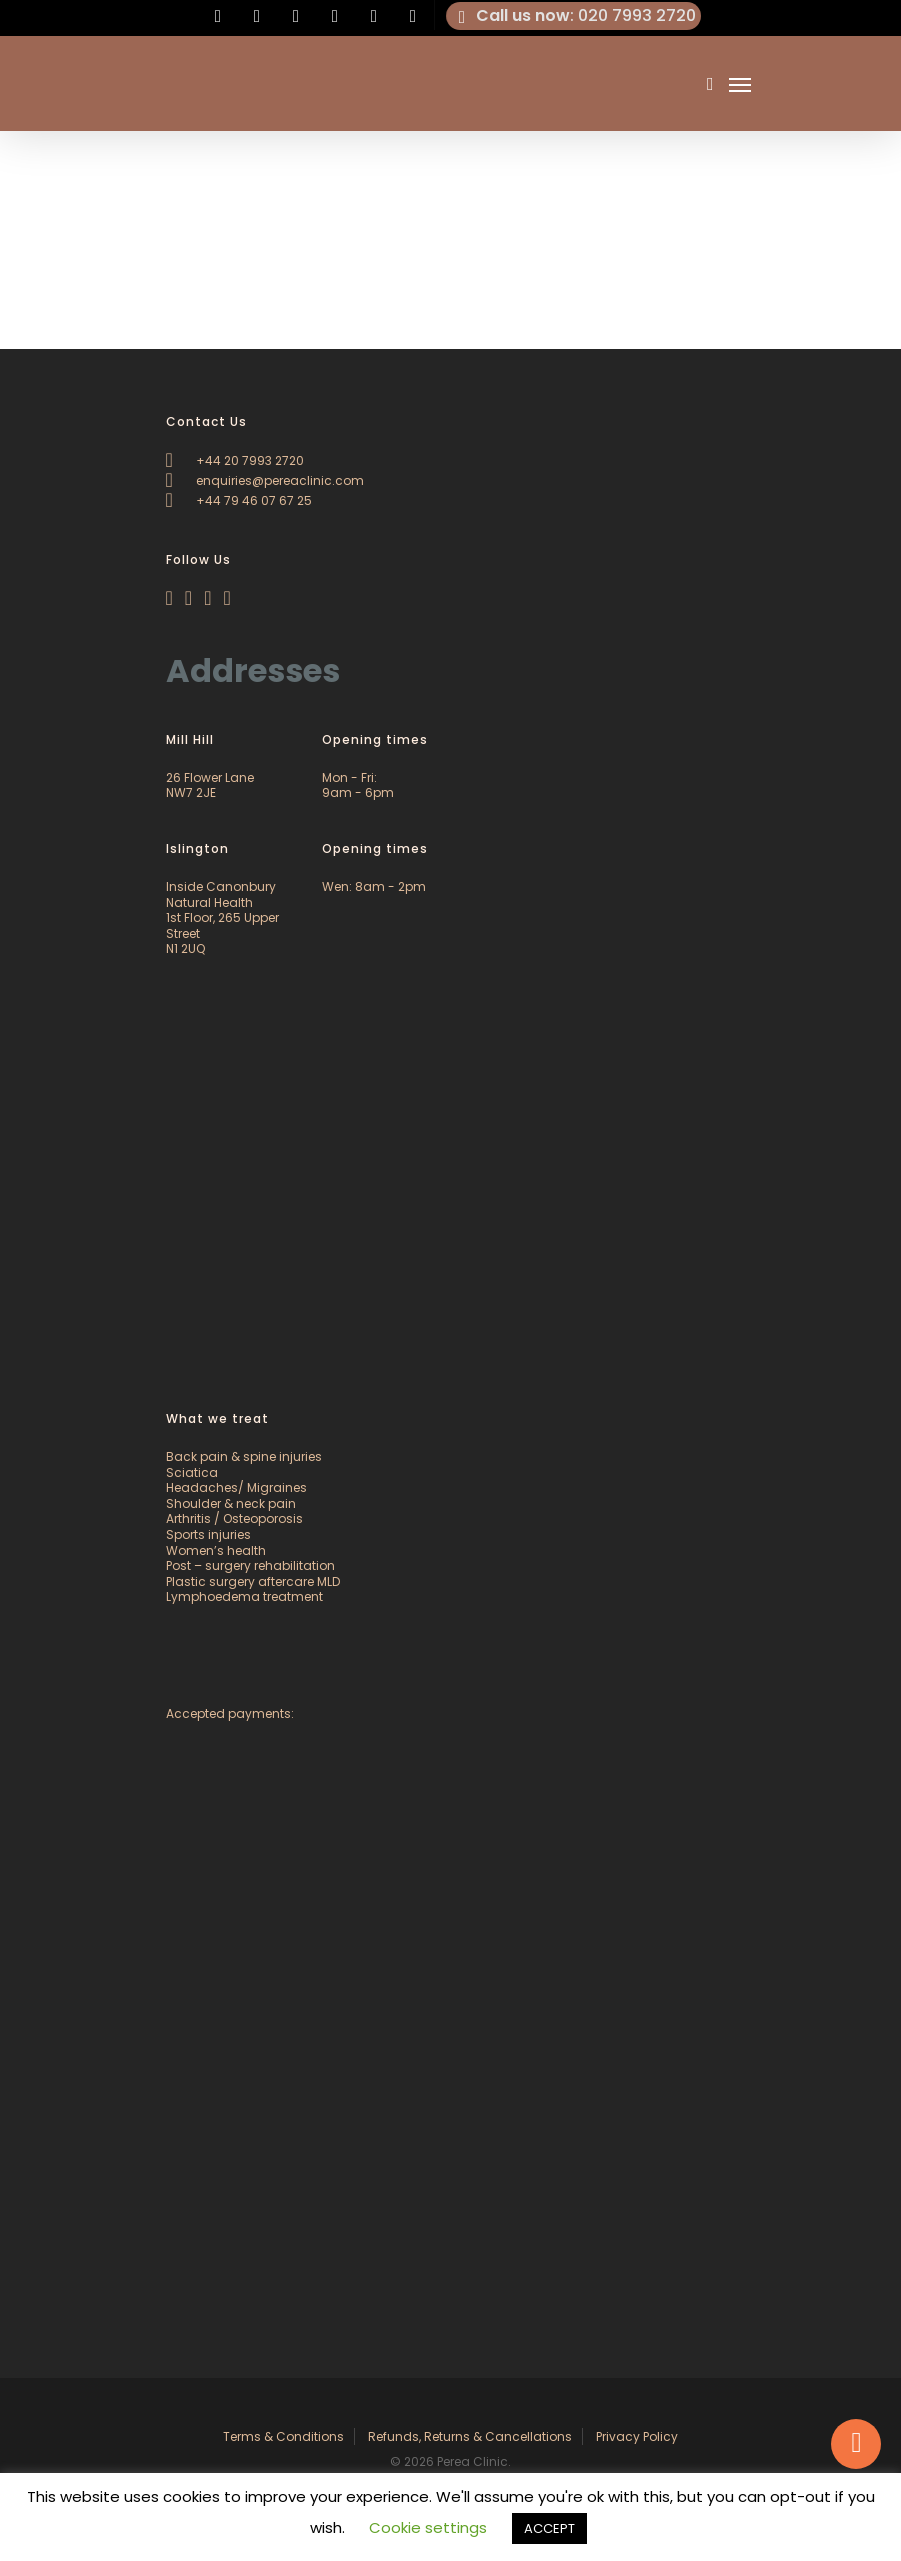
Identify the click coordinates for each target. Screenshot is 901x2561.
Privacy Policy (637, 2436)
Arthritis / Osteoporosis (234, 1518)
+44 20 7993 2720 (235, 460)
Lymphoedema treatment (244, 1596)
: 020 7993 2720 (574, 16)
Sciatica (192, 1472)
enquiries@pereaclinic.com (265, 480)
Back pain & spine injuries (244, 1456)
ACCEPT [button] (549, 2528)
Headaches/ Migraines (236, 1487)
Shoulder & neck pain (231, 1503)
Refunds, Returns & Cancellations (470, 2436)
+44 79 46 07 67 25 (239, 500)
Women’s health (216, 1550)
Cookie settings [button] (428, 2527)
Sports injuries (208, 1534)
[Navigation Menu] (740, 84)
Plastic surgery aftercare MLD (253, 1581)
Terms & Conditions (283, 2436)
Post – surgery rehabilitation (250, 1565)
